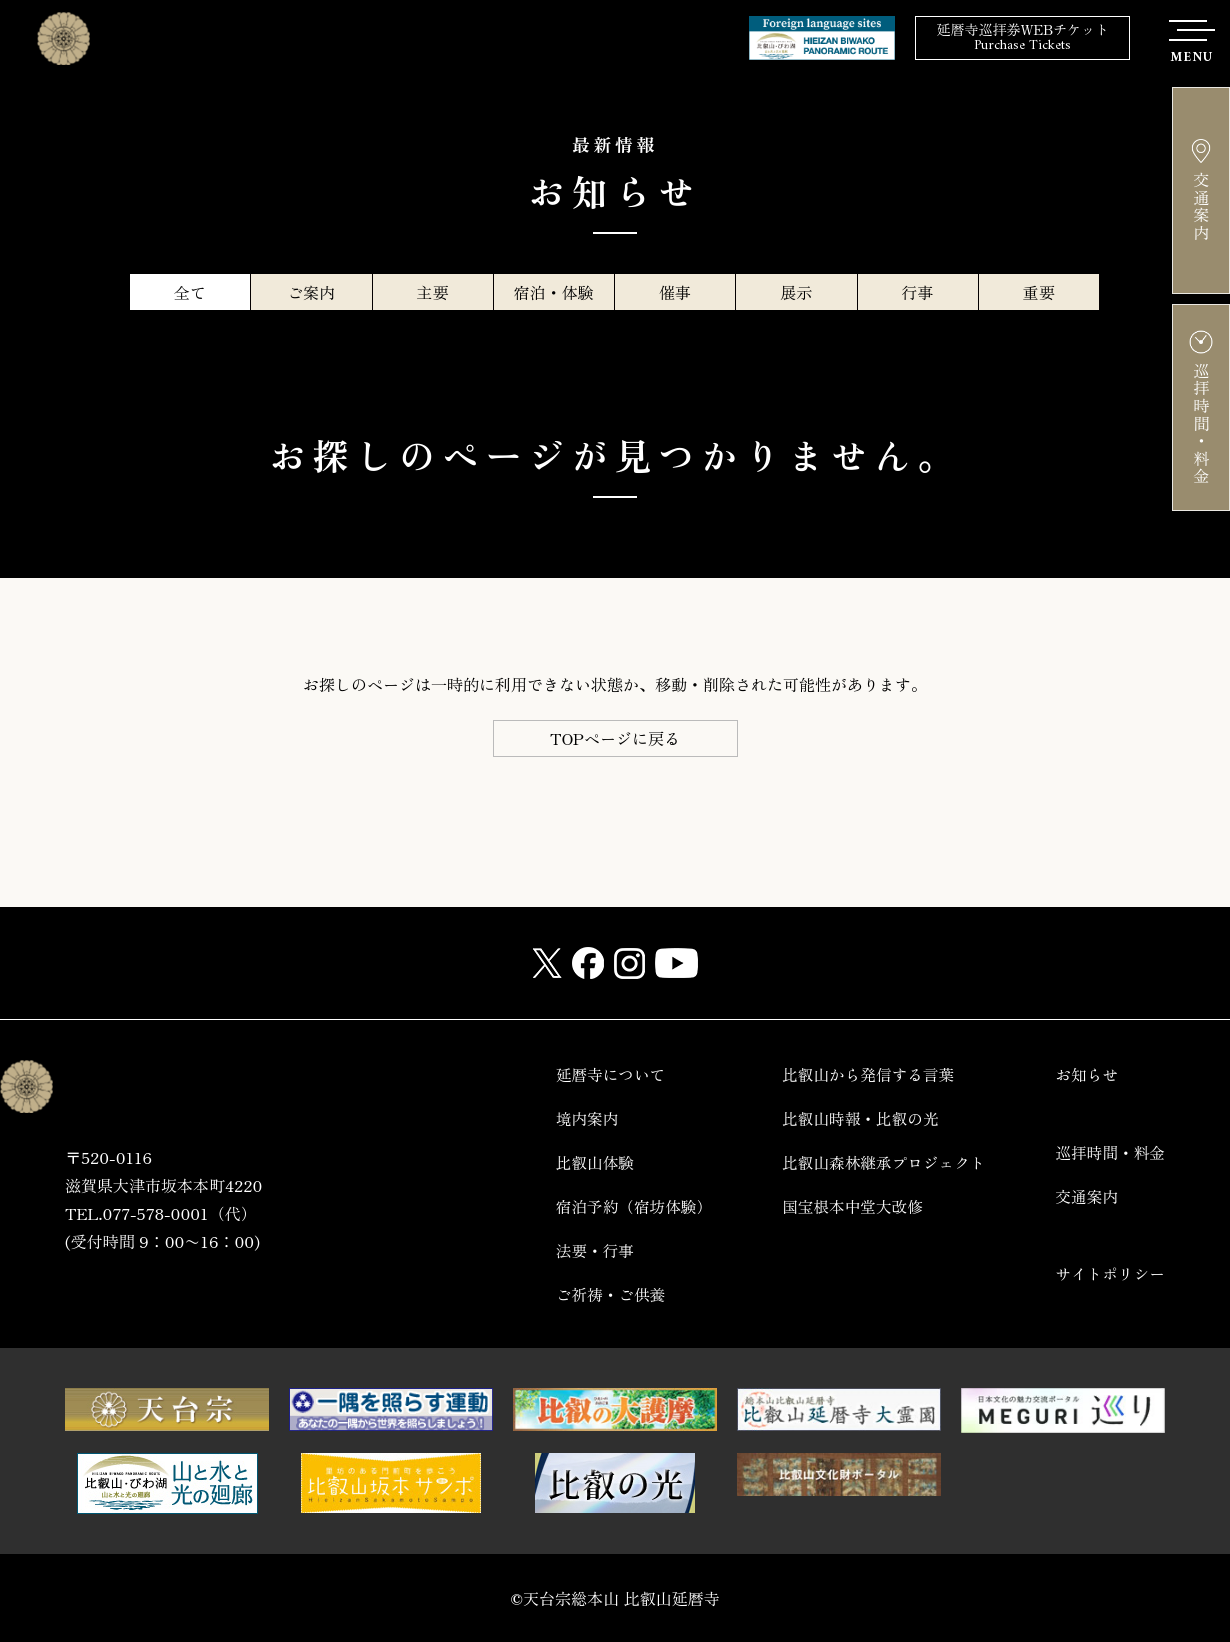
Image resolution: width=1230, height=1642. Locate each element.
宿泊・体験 (554, 292)
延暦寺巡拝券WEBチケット (1022, 38)
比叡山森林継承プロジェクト (879, 1162)
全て (190, 292)
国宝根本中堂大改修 (847, 1206)
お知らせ (1085, 1074)
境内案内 (577, 1118)
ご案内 (311, 292)
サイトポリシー (1109, 1273)
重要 (1039, 292)
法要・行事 (585, 1250)
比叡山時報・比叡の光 (855, 1118)
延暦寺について (601, 1074)
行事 (918, 292)
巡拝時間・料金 (1109, 1152)
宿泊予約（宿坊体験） (625, 1206)
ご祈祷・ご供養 (601, 1294)
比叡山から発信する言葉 (863, 1074)
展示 (796, 292)
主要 (433, 292)
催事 (675, 292)
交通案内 (1085, 1196)
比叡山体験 (585, 1162)
